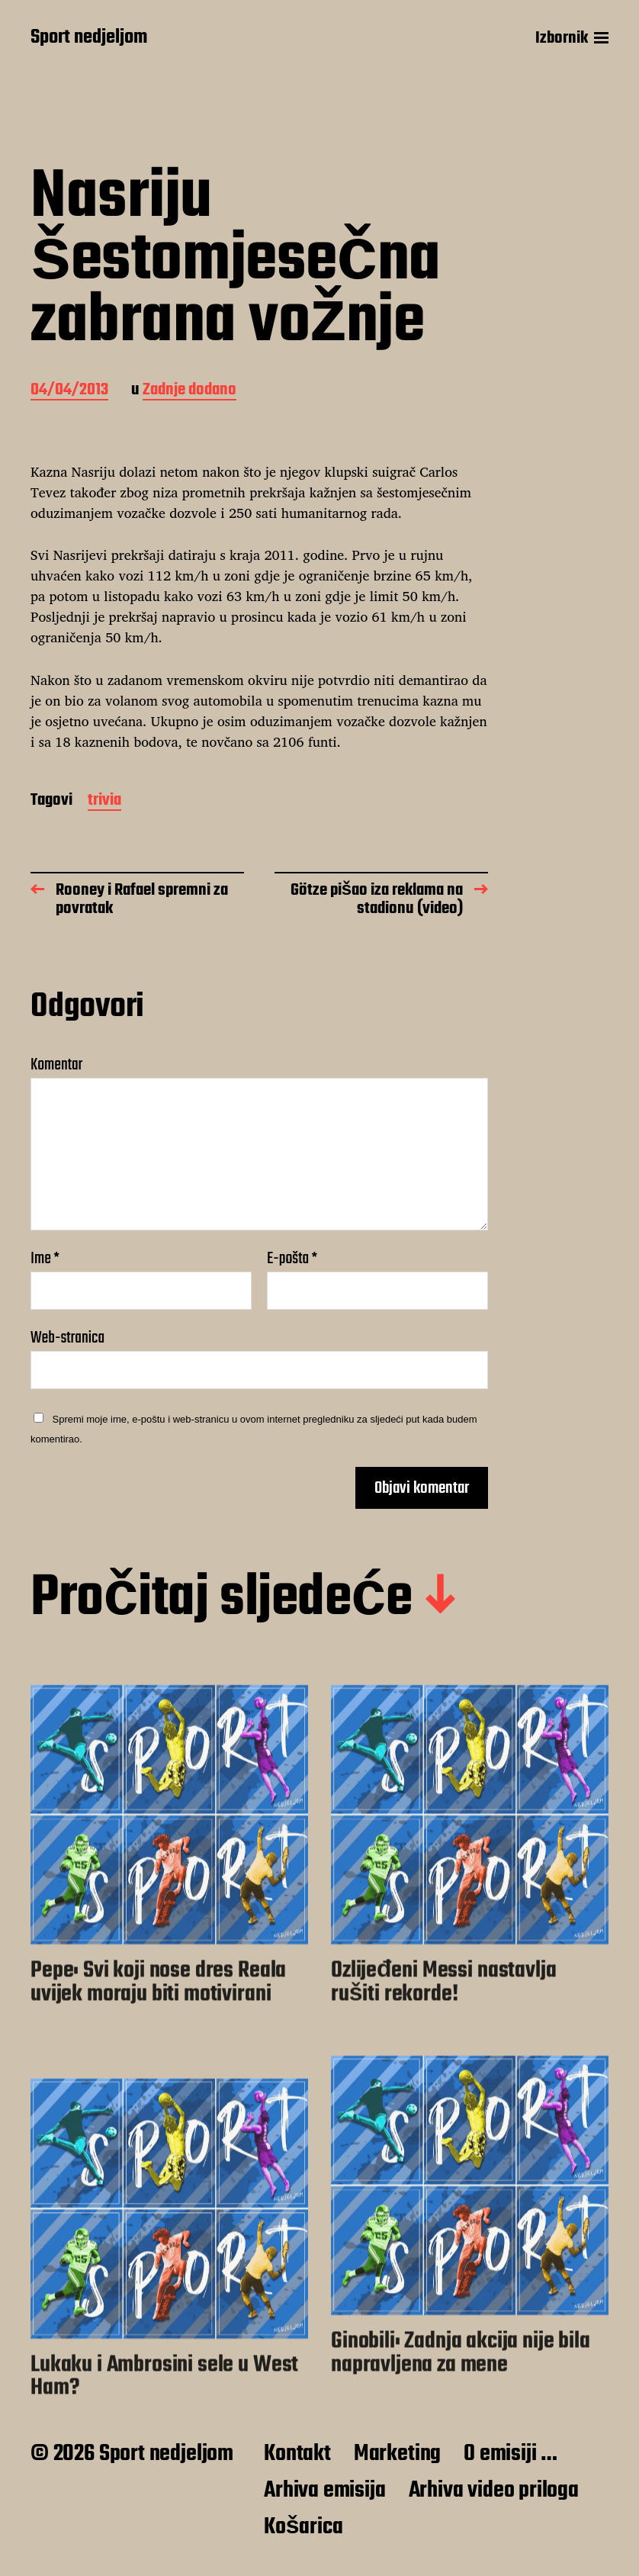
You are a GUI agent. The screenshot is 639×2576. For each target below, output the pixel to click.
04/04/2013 (69, 390)
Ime (45, 1258)
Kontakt (297, 2453)
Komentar (56, 1065)
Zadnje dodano (189, 390)
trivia (104, 801)
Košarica (303, 2527)
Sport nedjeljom (89, 38)
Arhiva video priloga (494, 2490)
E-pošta (292, 1258)
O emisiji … (510, 2453)
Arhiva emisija (324, 2490)
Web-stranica (67, 1336)
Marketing (397, 2453)
